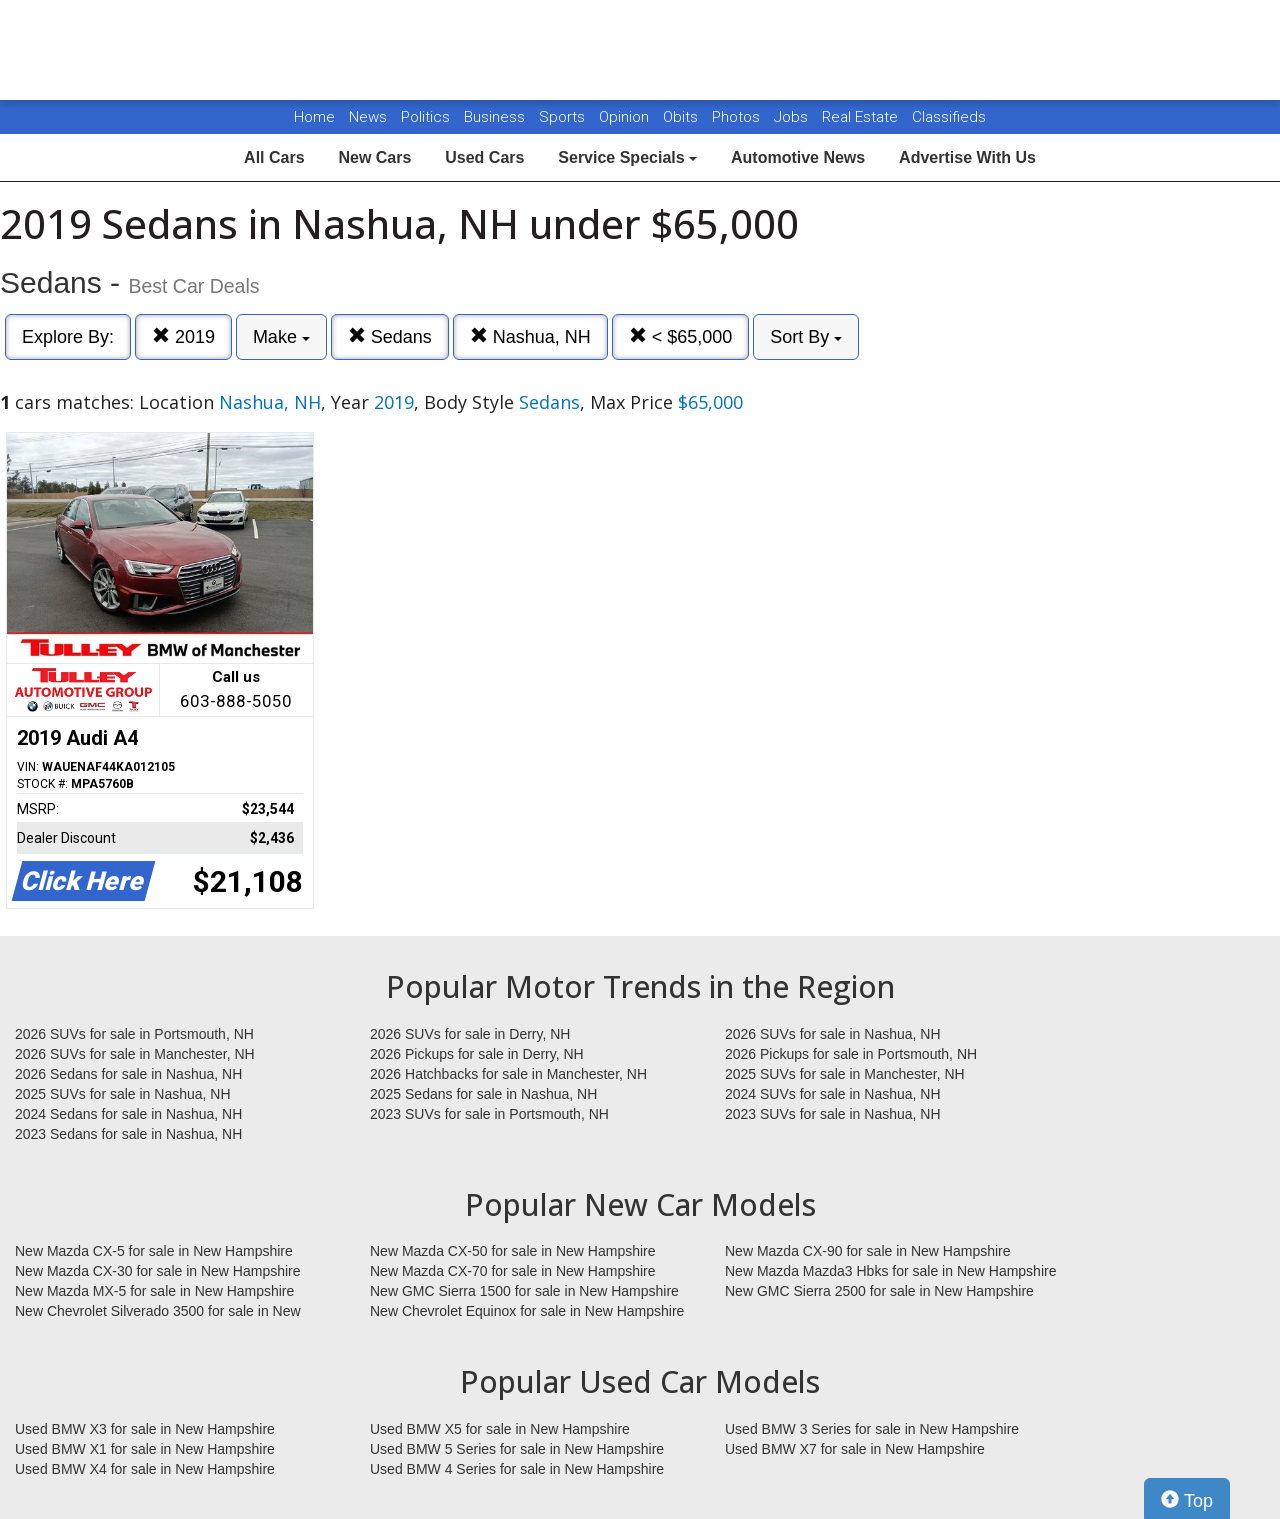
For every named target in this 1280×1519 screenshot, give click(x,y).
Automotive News (798, 157)
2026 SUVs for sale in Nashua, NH (833, 1034)
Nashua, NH (530, 336)
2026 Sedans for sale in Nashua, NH (128, 1074)
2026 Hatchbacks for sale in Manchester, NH (508, 1074)
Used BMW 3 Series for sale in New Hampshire (872, 1429)
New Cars (374, 157)
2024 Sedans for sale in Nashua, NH (128, 1114)
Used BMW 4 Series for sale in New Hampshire (517, 1469)
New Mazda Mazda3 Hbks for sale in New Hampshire (890, 1271)
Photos (738, 117)
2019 (183, 336)
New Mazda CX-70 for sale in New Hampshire (513, 1271)
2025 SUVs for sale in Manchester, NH (845, 1074)
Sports (564, 117)
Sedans (390, 336)
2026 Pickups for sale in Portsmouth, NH (851, 1054)
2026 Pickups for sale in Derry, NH (477, 1054)
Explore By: (68, 337)
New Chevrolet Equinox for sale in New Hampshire (527, 1311)
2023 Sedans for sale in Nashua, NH (128, 1134)
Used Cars (484, 157)
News (368, 117)
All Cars (274, 157)
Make (281, 337)
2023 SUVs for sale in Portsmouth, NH (489, 1114)
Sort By (806, 337)
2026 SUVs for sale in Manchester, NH (135, 1054)
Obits (682, 117)
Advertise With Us (967, 157)
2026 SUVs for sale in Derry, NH (470, 1034)
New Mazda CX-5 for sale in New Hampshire (154, 1251)
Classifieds (949, 117)
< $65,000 (681, 336)
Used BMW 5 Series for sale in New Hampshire (517, 1449)
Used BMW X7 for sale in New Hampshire (855, 1449)
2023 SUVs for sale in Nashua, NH (833, 1114)
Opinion (626, 117)
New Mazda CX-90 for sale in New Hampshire (868, 1251)
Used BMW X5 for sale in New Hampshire (500, 1429)
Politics (425, 117)
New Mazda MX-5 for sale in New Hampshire (154, 1291)
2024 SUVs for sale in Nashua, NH (833, 1094)
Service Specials (627, 157)
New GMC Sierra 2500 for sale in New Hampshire (879, 1291)
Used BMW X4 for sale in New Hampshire (145, 1469)
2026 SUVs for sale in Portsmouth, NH (134, 1034)
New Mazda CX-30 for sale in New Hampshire (158, 1271)
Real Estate (862, 117)
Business (496, 117)
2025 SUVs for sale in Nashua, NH (123, 1094)
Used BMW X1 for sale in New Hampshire (145, 1449)
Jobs (793, 117)
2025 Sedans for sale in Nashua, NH (483, 1094)
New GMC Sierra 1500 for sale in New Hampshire (524, 1291)
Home (314, 117)
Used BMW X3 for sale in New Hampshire (145, 1429)
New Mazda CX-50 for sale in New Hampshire (513, 1251)
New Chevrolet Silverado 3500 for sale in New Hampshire (158, 1312)
